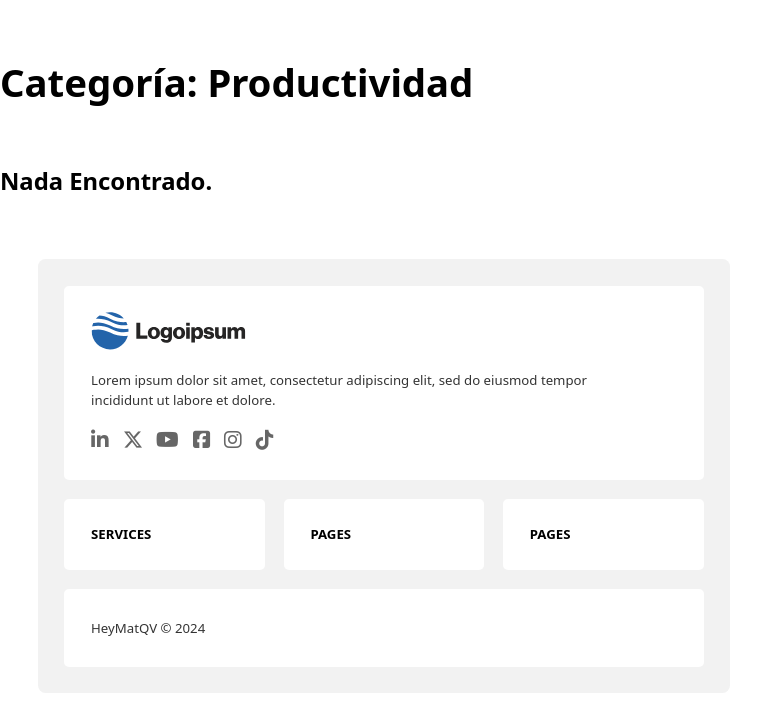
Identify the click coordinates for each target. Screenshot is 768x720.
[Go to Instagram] (233, 441)
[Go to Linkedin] (100, 441)
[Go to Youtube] (167, 441)
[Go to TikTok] (265, 441)
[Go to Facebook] (202, 441)
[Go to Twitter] (133, 441)
